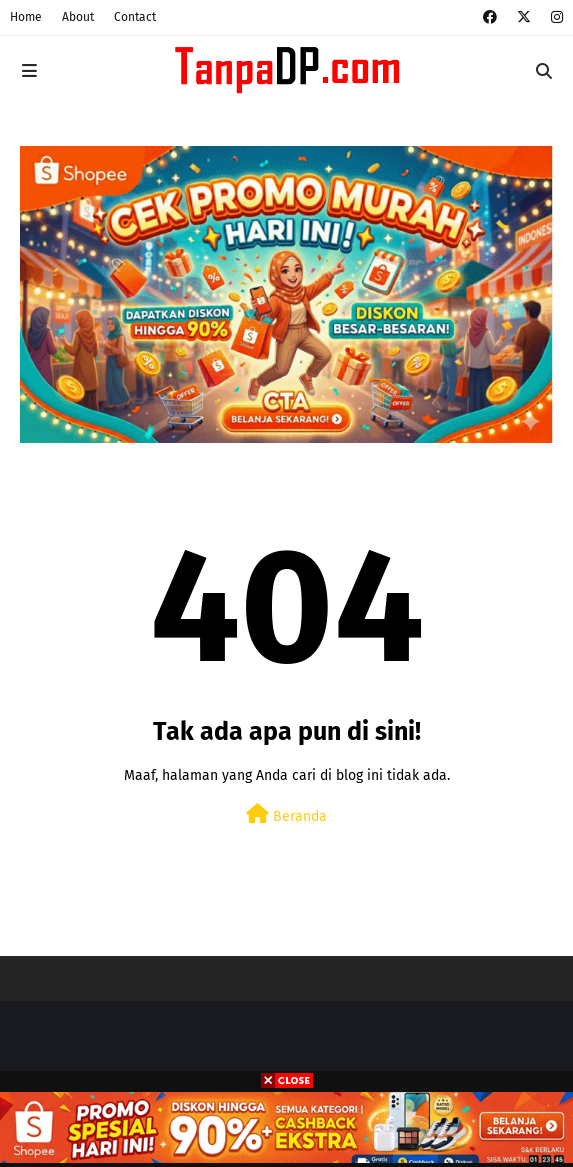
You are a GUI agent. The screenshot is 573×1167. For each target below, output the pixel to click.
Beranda (286, 814)
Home (26, 17)
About (78, 17)
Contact (135, 17)
